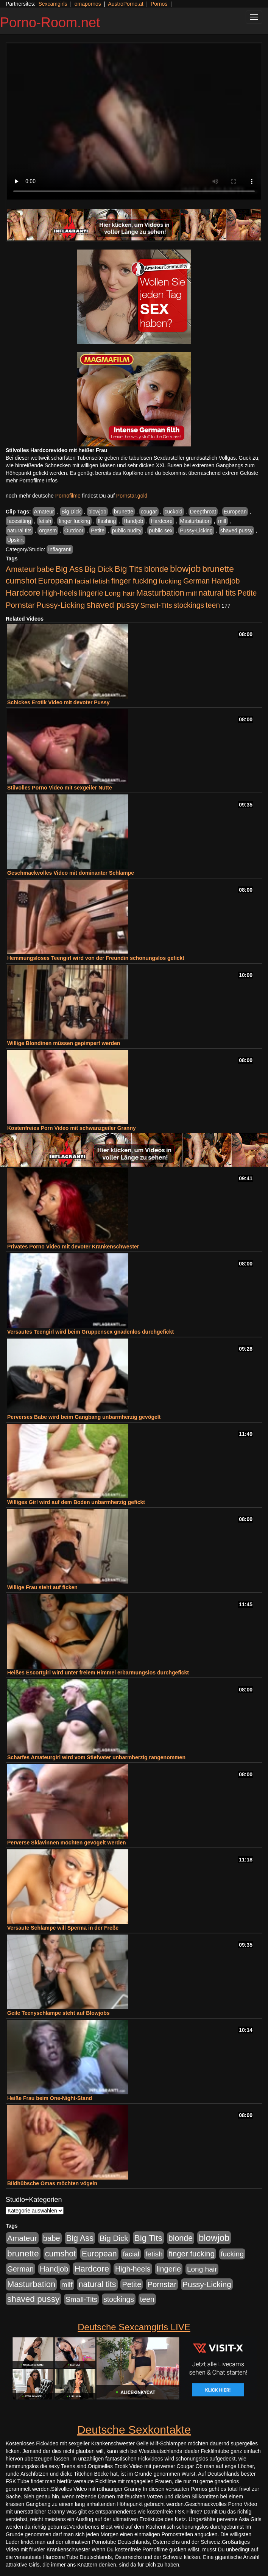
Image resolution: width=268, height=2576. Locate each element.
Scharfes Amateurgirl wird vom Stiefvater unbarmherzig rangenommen (96, 1757)
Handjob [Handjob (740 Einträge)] (225, 581)
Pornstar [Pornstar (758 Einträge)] (20, 605)
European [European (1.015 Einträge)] (55, 580)
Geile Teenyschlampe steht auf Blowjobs (58, 2013)
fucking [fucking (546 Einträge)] (170, 581)
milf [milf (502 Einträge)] (191, 593)
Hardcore (162, 521)
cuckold (173, 512)
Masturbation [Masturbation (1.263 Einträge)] (160, 593)
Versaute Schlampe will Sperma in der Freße (62, 1928)
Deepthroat (203, 512)
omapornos (88, 4)
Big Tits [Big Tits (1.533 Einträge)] (129, 569)
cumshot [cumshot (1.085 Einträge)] (21, 580)
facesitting (19, 521)
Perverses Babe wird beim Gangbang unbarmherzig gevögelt (83, 1417)
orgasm (48, 530)
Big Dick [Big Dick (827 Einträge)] (98, 569)
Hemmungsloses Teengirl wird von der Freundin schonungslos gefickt (95, 958)
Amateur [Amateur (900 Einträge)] (21, 569)
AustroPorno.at (125, 4)
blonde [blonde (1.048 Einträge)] (156, 569)
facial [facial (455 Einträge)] (83, 581)
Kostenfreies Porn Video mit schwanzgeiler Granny (71, 1128)
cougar (149, 512)
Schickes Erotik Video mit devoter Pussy (58, 702)
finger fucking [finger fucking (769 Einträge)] (134, 581)
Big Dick (71, 512)
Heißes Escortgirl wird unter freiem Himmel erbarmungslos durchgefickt (98, 1672)
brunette (123, 512)
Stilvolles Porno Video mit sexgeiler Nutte (59, 788)
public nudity (127, 530)
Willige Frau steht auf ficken (42, 1587)
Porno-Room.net (50, 22)
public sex (160, 530)
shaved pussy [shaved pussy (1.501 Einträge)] (112, 605)
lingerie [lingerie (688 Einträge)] (91, 593)
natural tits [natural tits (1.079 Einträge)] (217, 593)
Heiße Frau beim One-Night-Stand (49, 2098)
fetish (45, 521)
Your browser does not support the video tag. (134, 122)
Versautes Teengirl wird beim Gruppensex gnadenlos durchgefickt (90, 1332)
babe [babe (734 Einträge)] (45, 569)
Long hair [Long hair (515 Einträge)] (120, 593)
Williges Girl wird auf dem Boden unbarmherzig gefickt (76, 1502)
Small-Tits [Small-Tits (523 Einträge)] (156, 605)
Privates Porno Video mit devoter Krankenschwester (73, 1247)
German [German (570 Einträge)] (196, 581)
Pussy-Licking (196, 530)
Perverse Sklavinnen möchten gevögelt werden (66, 1843)
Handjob (133, 521)
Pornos (159, 4)
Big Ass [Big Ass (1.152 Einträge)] (69, 569)
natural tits (19, 530)
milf (222, 521)
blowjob (97, 512)
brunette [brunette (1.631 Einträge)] (218, 569)
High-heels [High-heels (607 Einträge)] (60, 593)
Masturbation (195, 521)
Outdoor (74, 530)
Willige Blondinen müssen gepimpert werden (63, 1043)
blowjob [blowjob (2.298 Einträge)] (185, 568)
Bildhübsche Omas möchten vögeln (52, 2183)
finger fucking (74, 521)
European (235, 512)
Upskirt (15, 540)
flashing (107, 521)
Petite (97, 530)
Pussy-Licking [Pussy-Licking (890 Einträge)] (60, 605)
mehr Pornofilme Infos (32, 480)
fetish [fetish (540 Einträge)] (101, 581)
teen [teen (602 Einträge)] (213, 605)
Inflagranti (59, 549)
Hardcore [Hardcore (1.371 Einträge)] (23, 593)
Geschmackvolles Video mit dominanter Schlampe (70, 873)
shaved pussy (236, 530)
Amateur (44, 512)
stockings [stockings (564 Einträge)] (189, 605)
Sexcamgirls (52, 4)
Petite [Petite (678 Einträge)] (247, 593)
